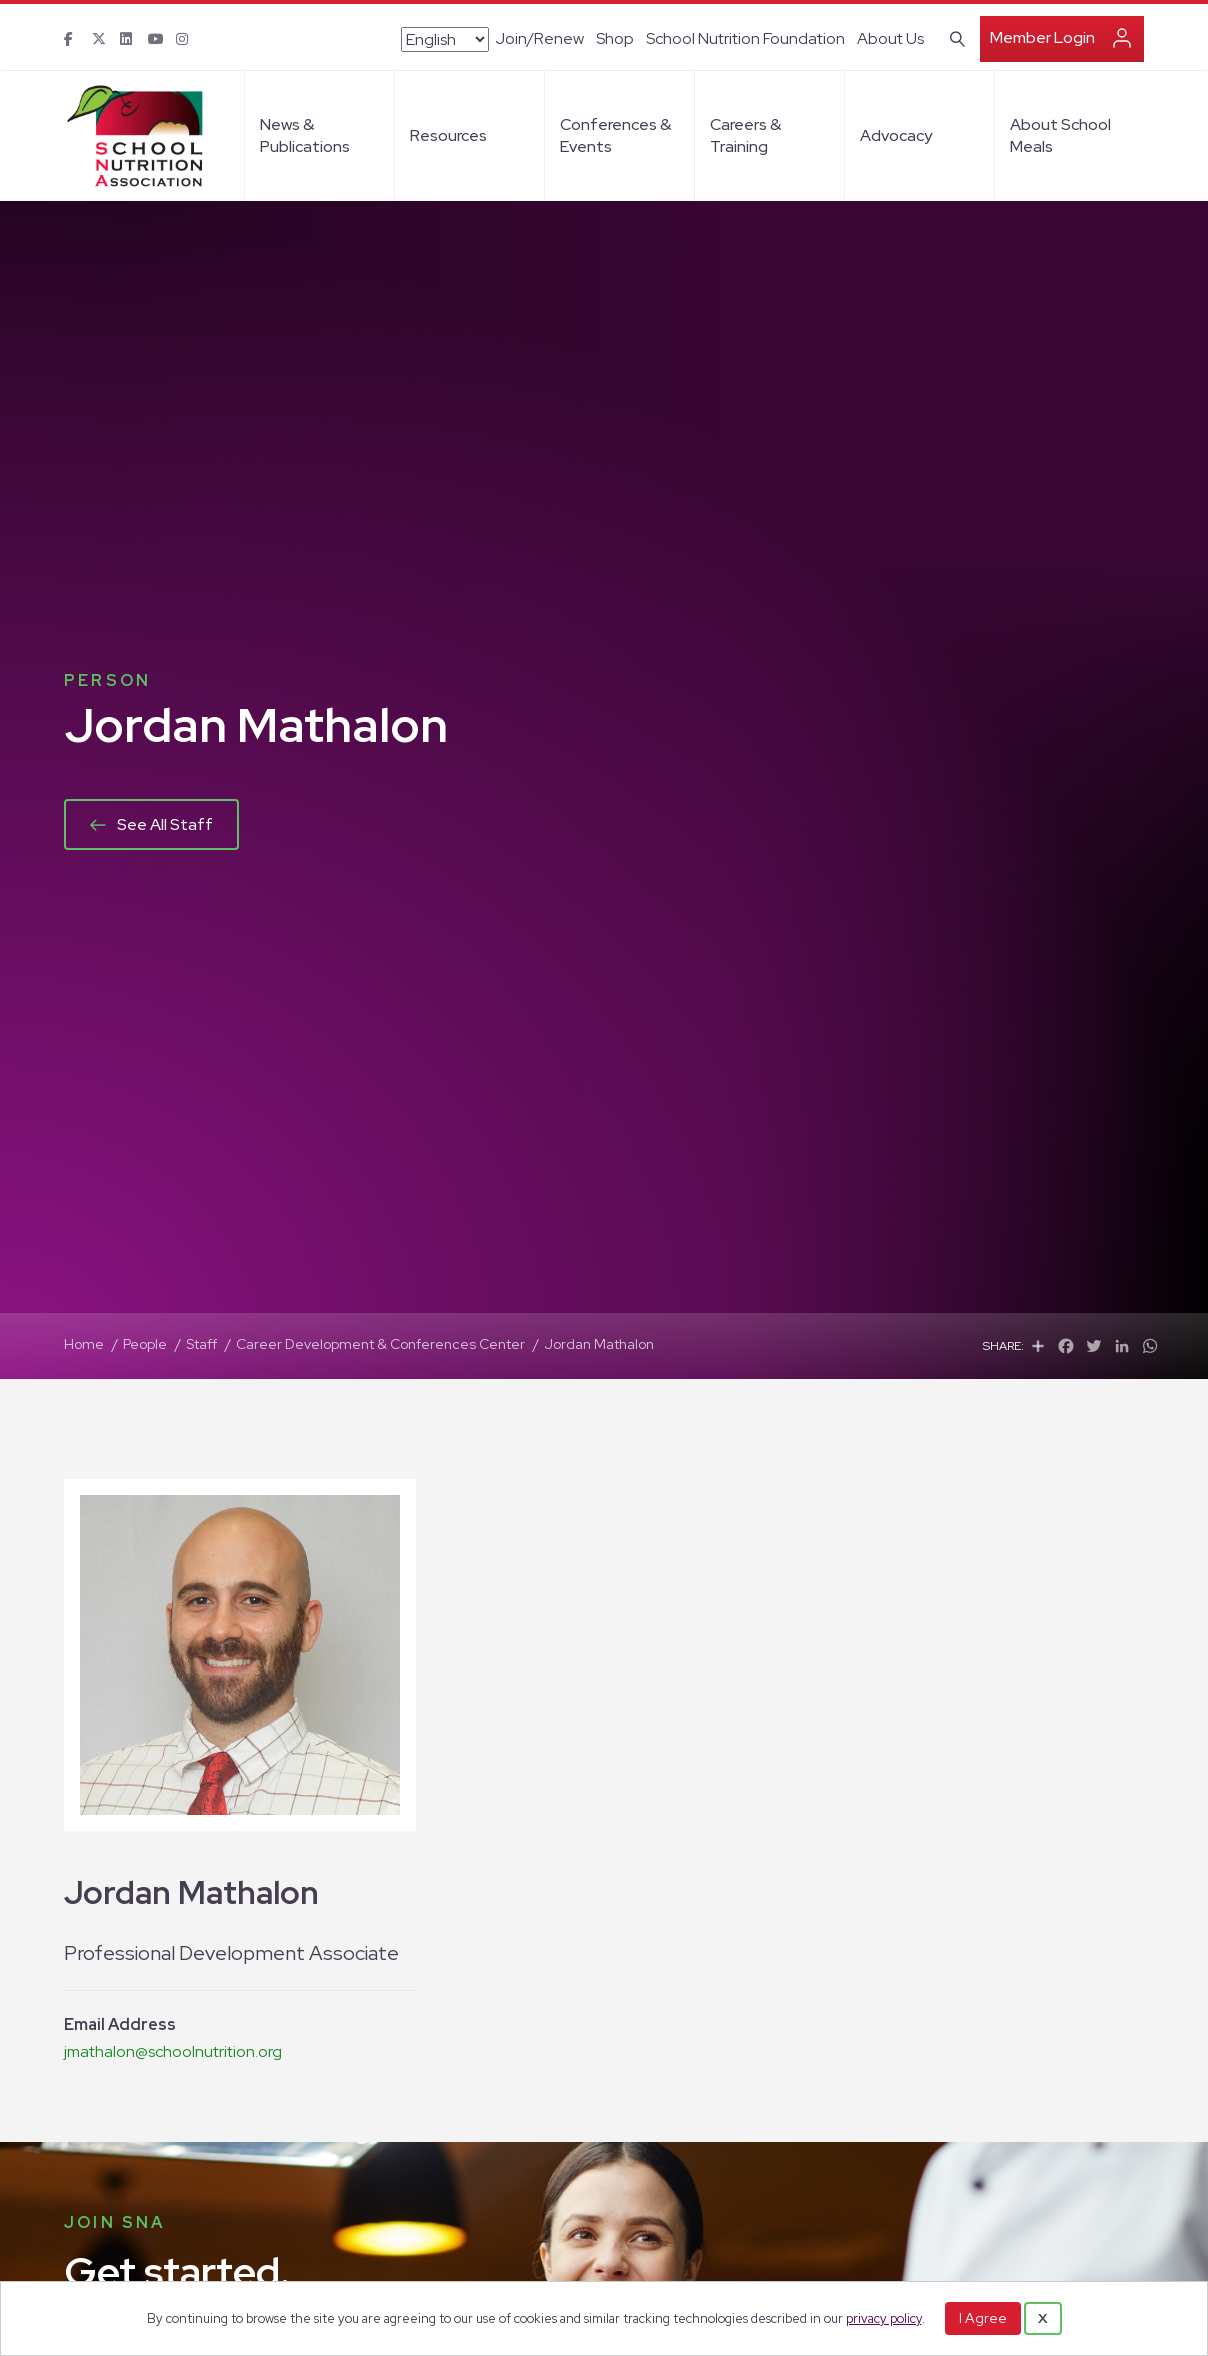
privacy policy (884, 2318)
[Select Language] (445, 39)
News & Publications (305, 135)
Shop (615, 38)
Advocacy (896, 135)
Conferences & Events (615, 135)
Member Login (1042, 37)
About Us (890, 38)
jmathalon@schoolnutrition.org (173, 2051)
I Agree (983, 2318)
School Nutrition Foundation (745, 38)
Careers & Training (745, 135)
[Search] (953, 37)
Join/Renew (539, 38)
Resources (448, 135)
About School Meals (1060, 135)
